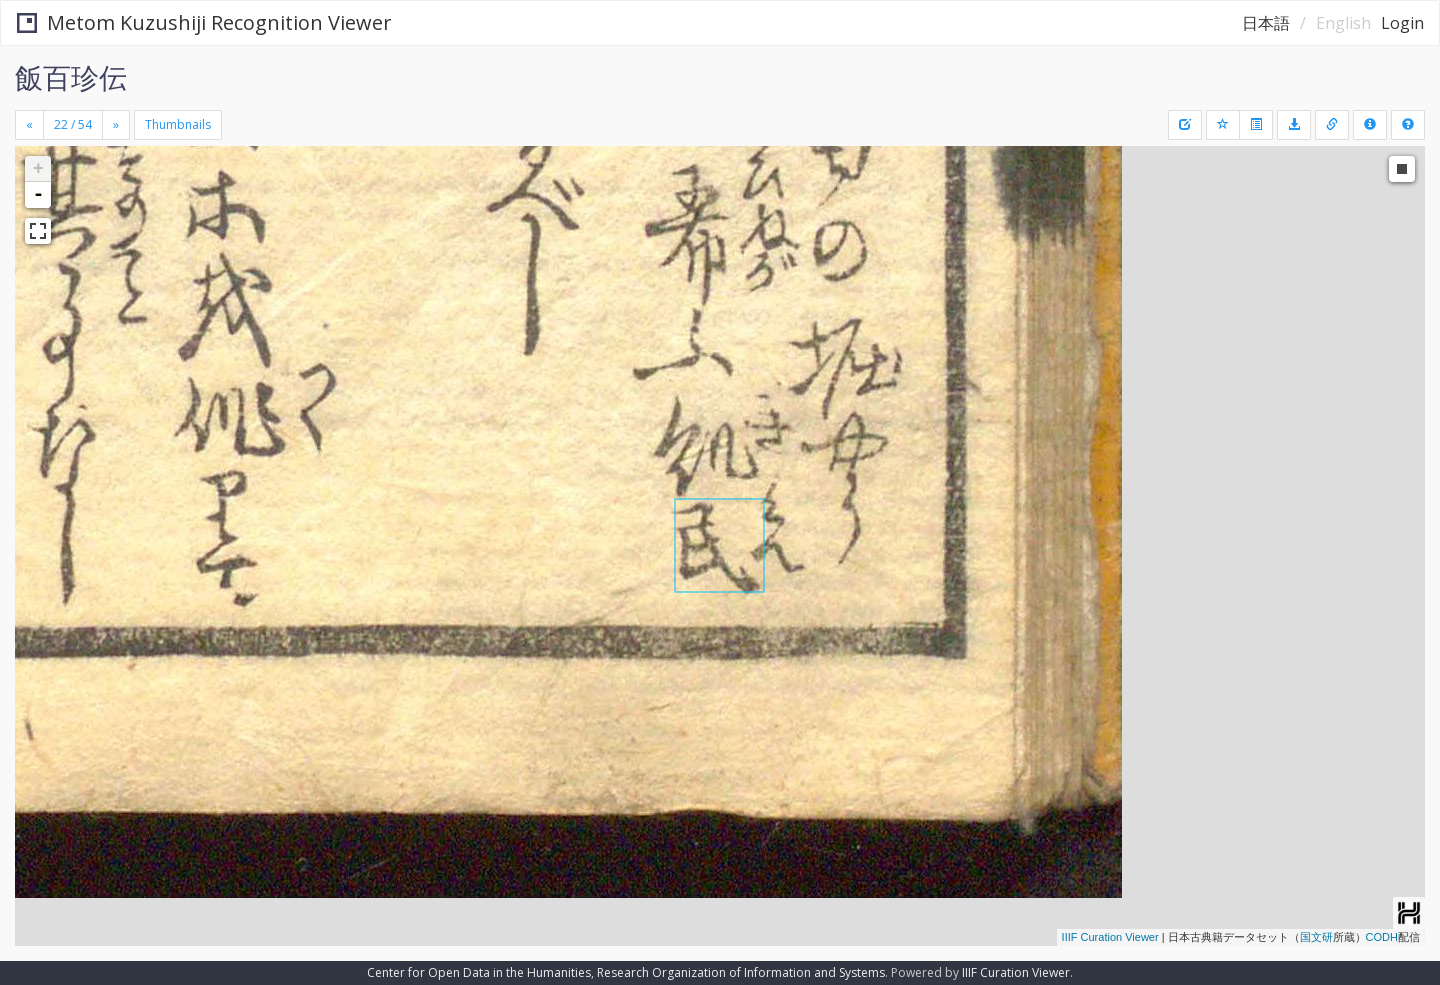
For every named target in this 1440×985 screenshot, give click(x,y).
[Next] (116, 125)
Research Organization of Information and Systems (741, 972)
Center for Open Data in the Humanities (479, 972)
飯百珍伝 (71, 77)
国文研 (1316, 937)
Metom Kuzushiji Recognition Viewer (204, 22)
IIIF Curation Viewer (1110, 937)
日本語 (1266, 23)
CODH (1382, 937)
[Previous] (29, 125)
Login (1402, 23)
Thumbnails (178, 124)
